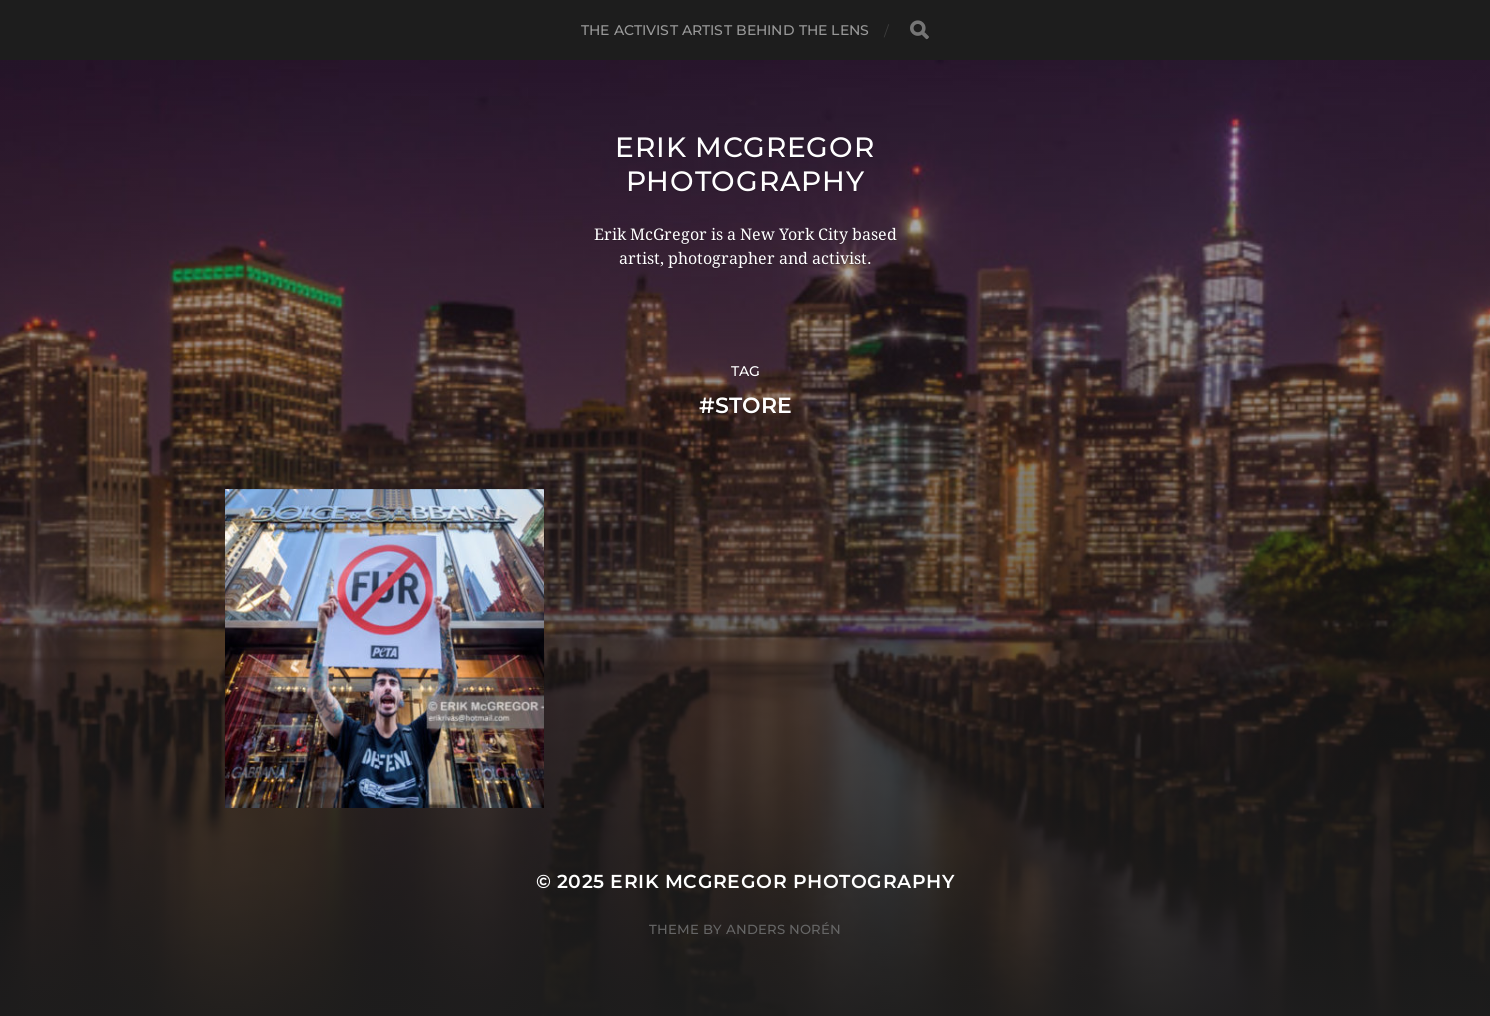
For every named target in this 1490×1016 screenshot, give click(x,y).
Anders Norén (783, 929)
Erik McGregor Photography (744, 164)
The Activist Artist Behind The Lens (725, 30)
